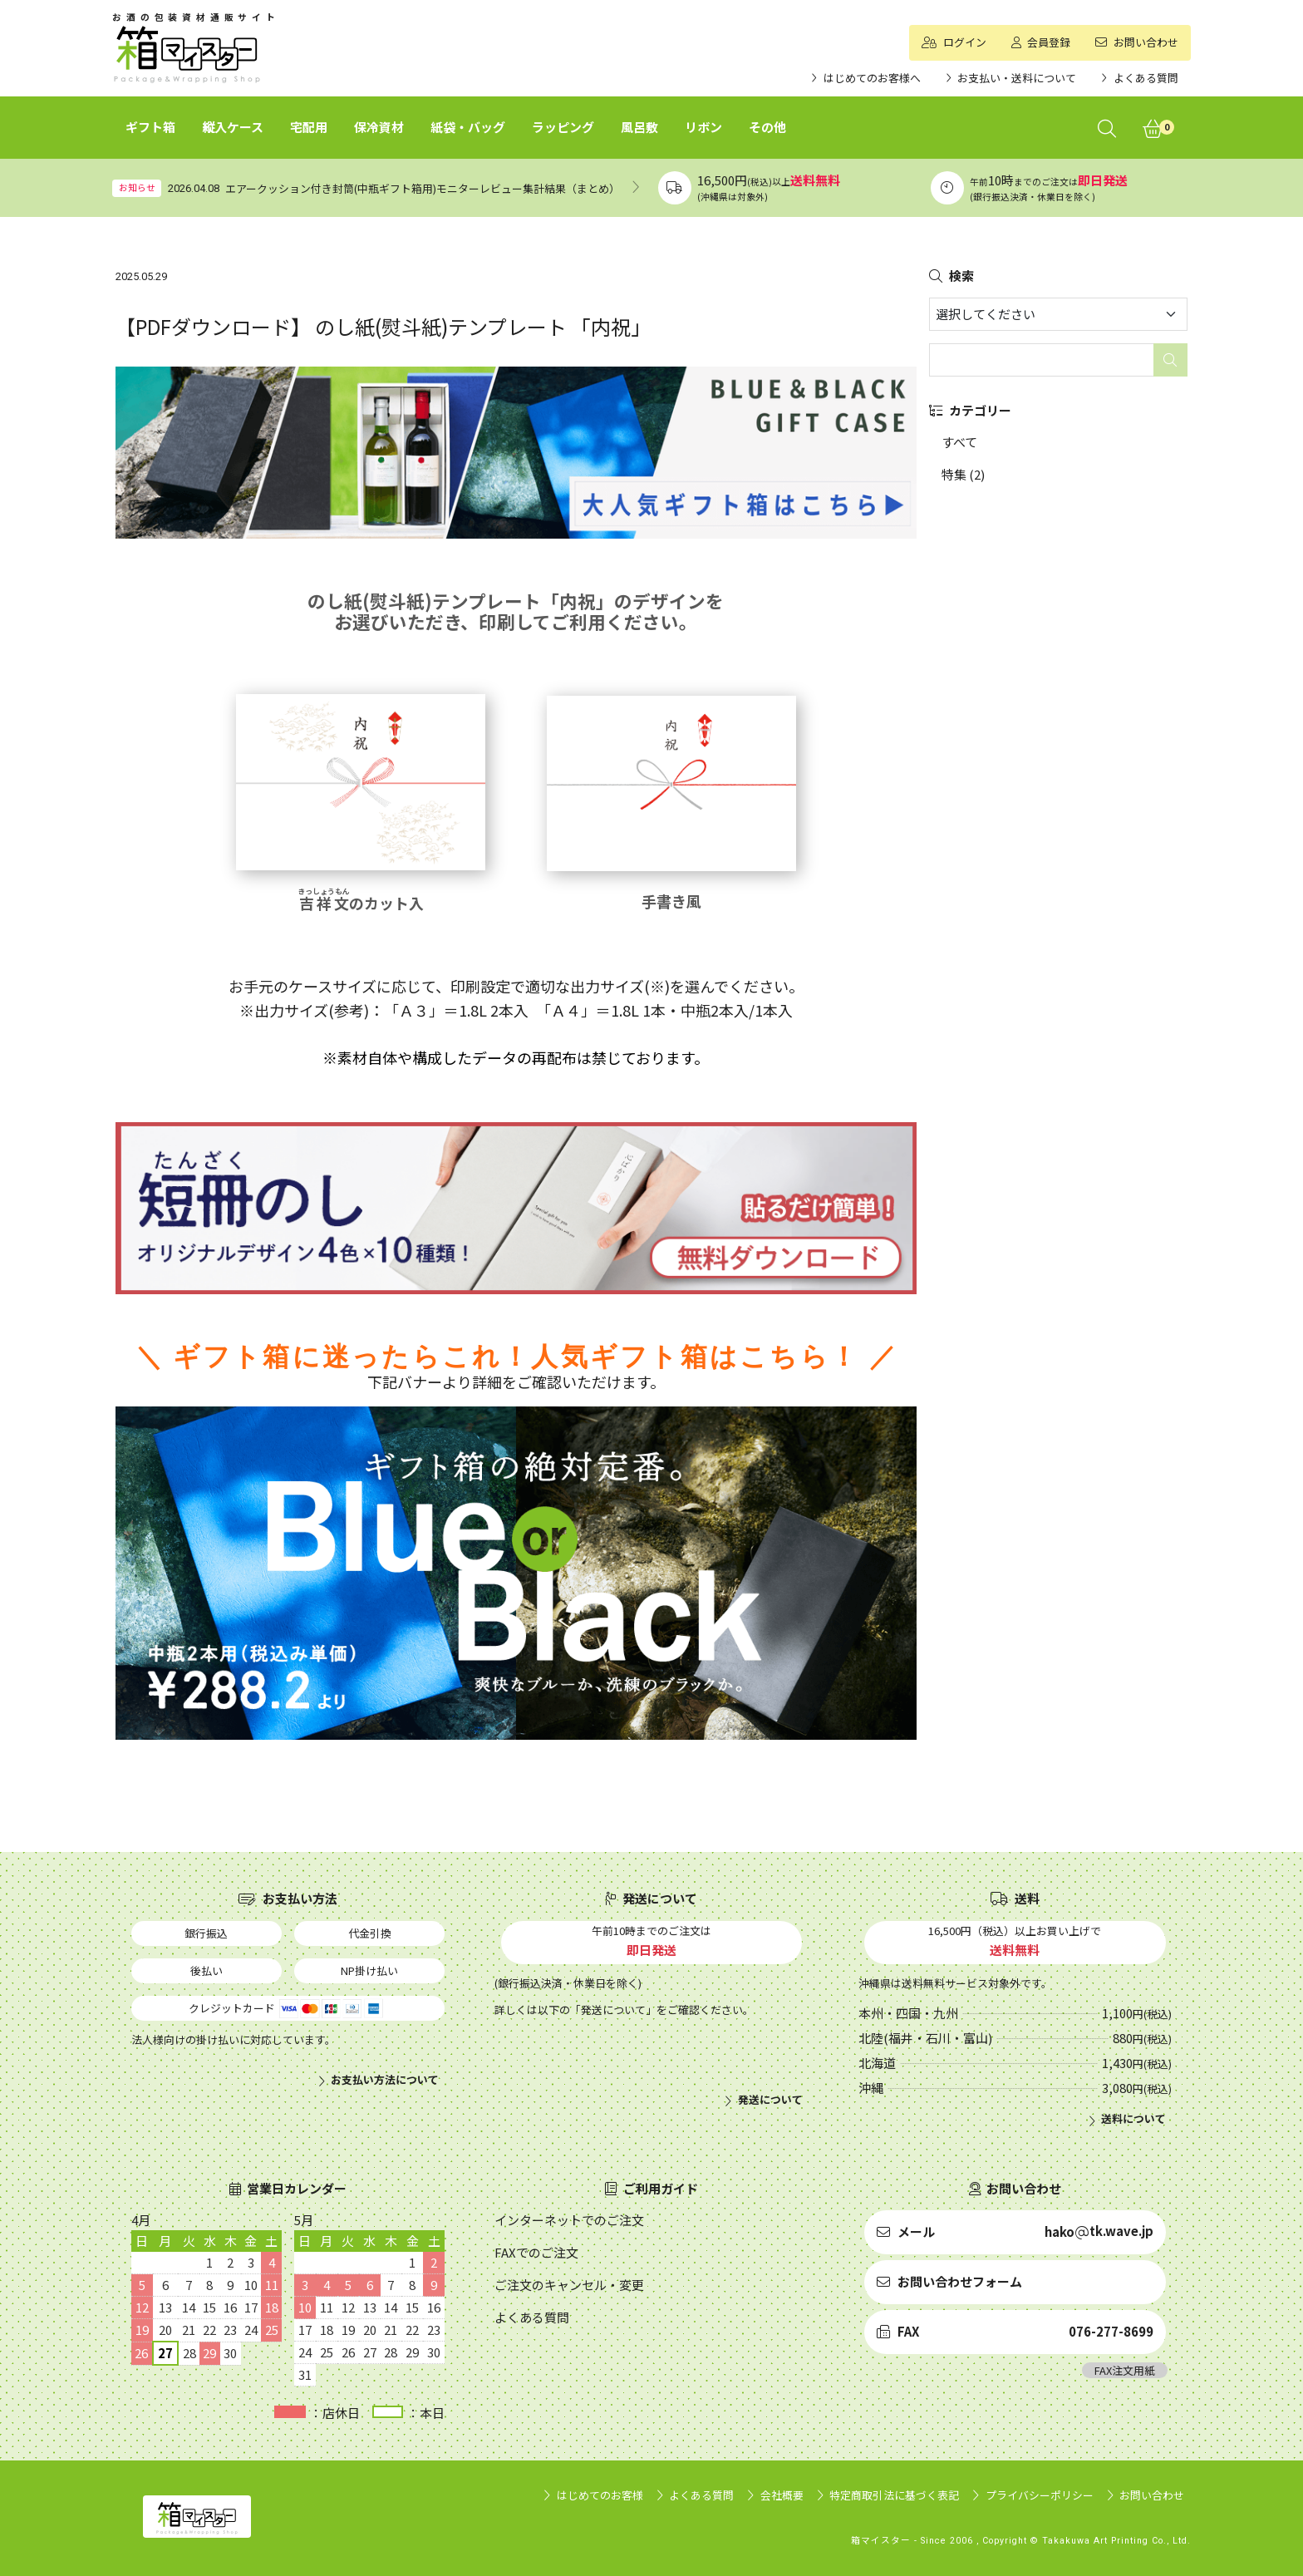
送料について (1133, 2118)
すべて (959, 442)
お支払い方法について (385, 2079)
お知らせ (137, 187)
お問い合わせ (1151, 2495)
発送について (770, 2099)
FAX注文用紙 (1124, 2370)
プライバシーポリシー (1040, 2495)
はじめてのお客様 (600, 2495)
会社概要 (782, 2495)
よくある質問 (701, 2495)
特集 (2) (963, 474)
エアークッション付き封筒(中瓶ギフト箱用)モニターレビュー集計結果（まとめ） (422, 188)
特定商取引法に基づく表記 (894, 2495)
